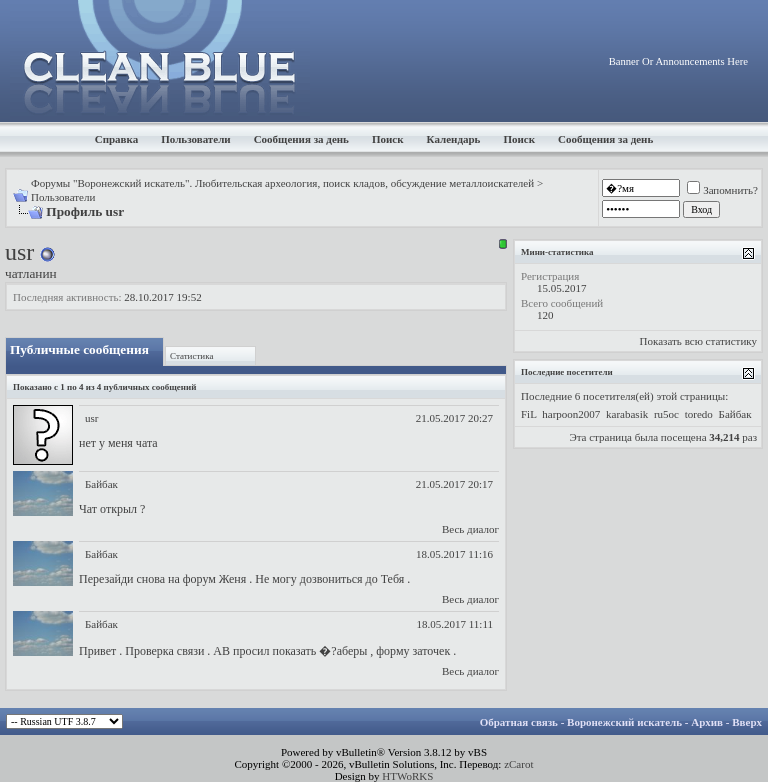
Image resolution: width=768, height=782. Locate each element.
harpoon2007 (571, 414)
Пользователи (195, 139)
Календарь (454, 139)
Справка (117, 139)
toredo (699, 414)
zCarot (518, 764)
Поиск (388, 139)
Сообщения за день (301, 139)
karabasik (627, 414)
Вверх (747, 722)
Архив (707, 722)
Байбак (101, 484)
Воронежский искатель (624, 722)
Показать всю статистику (698, 341)
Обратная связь (519, 722)
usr (91, 418)
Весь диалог (470, 529)
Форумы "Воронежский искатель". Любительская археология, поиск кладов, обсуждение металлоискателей (282, 183)
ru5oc (666, 414)
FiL (529, 414)
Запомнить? (722, 190)
